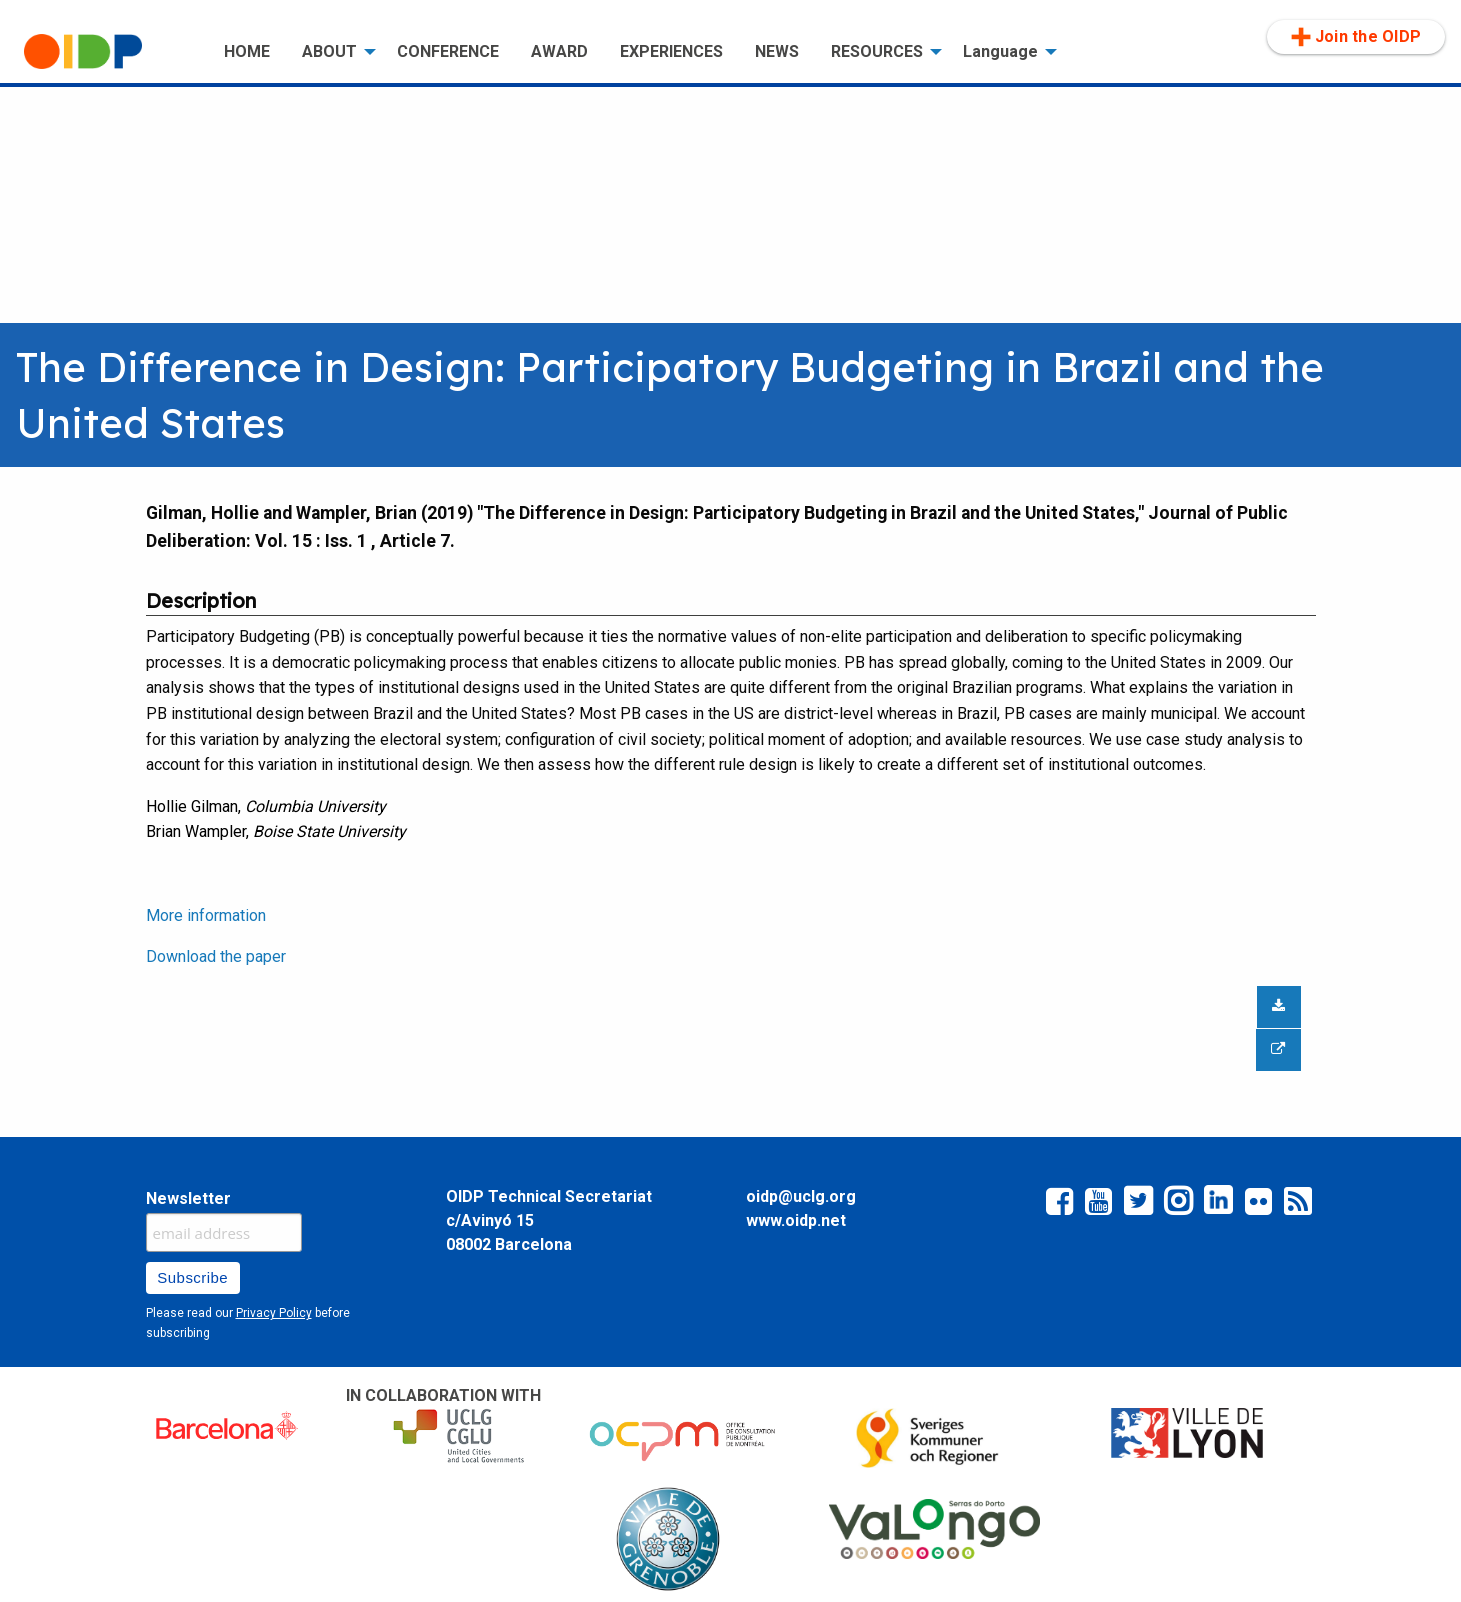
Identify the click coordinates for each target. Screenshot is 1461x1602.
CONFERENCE (448, 51)
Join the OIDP (1356, 37)
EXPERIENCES (671, 51)
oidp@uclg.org (801, 1196)
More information (206, 915)
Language (1000, 51)
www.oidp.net (796, 1220)
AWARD (559, 51)
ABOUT (329, 51)
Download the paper (216, 956)
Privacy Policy (274, 1313)
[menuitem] (108, 52)
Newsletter (188, 1198)
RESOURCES (877, 51)
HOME (247, 51)
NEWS (777, 51)
